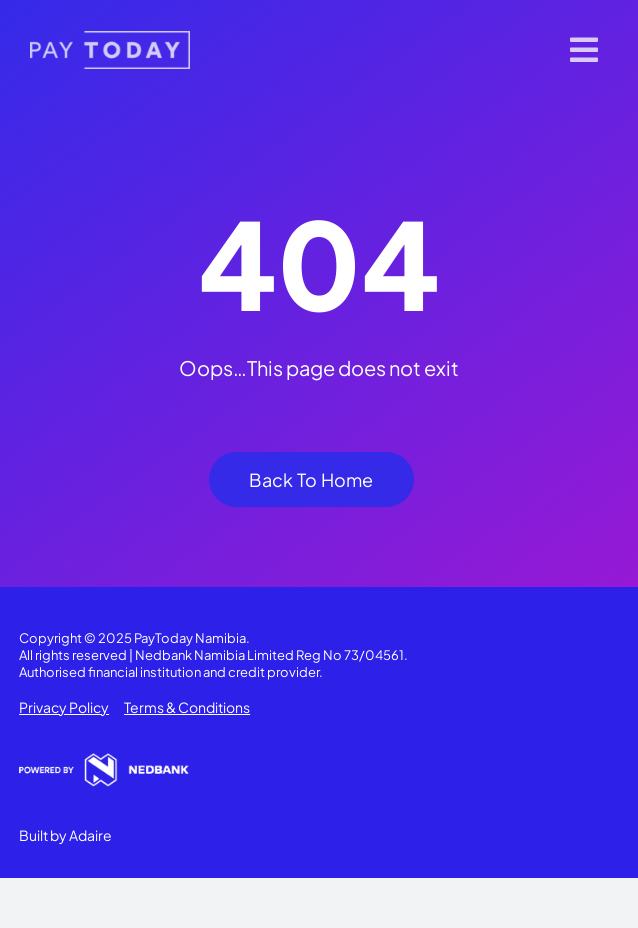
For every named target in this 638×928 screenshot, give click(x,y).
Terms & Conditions (187, 707)
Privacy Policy (64, 707)
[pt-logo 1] (110, 38)
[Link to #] (584, 50)
